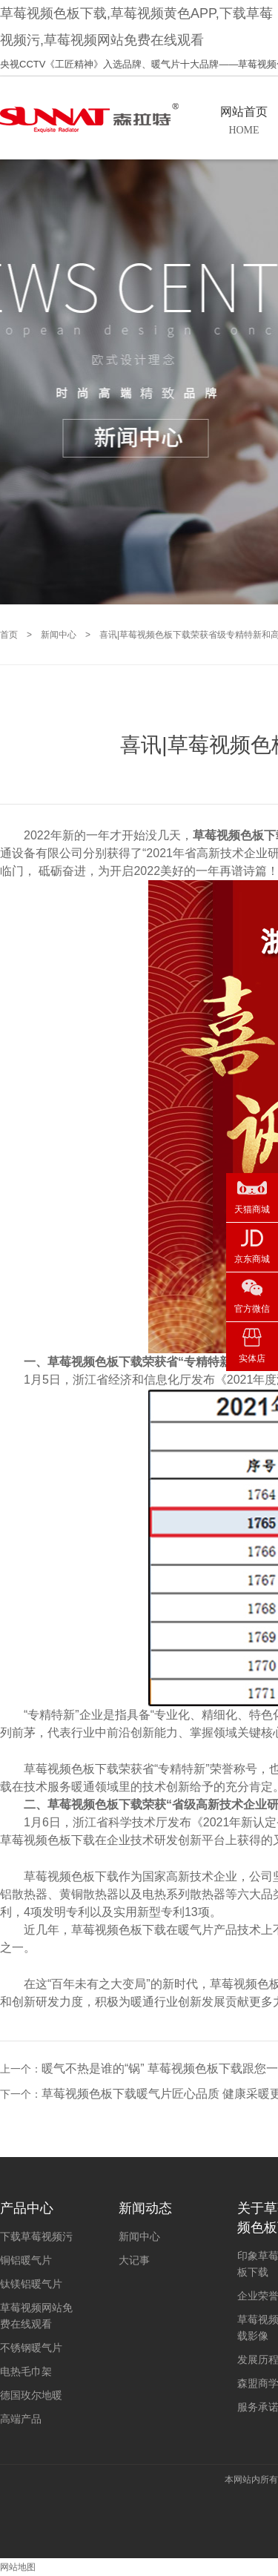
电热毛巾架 (26, 2371)
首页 (9, 635)
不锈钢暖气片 (31, 2348)
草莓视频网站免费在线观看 (36, 2316)
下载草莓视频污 (36, 2236)
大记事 (134, 2260)
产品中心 (26, 2208)
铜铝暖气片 (26, 2260)
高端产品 (21, 2419)
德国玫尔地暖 (31, 2395)
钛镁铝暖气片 (31, 2284)
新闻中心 (58, 635)
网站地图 (18, 2567)
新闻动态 (145, 2208)
